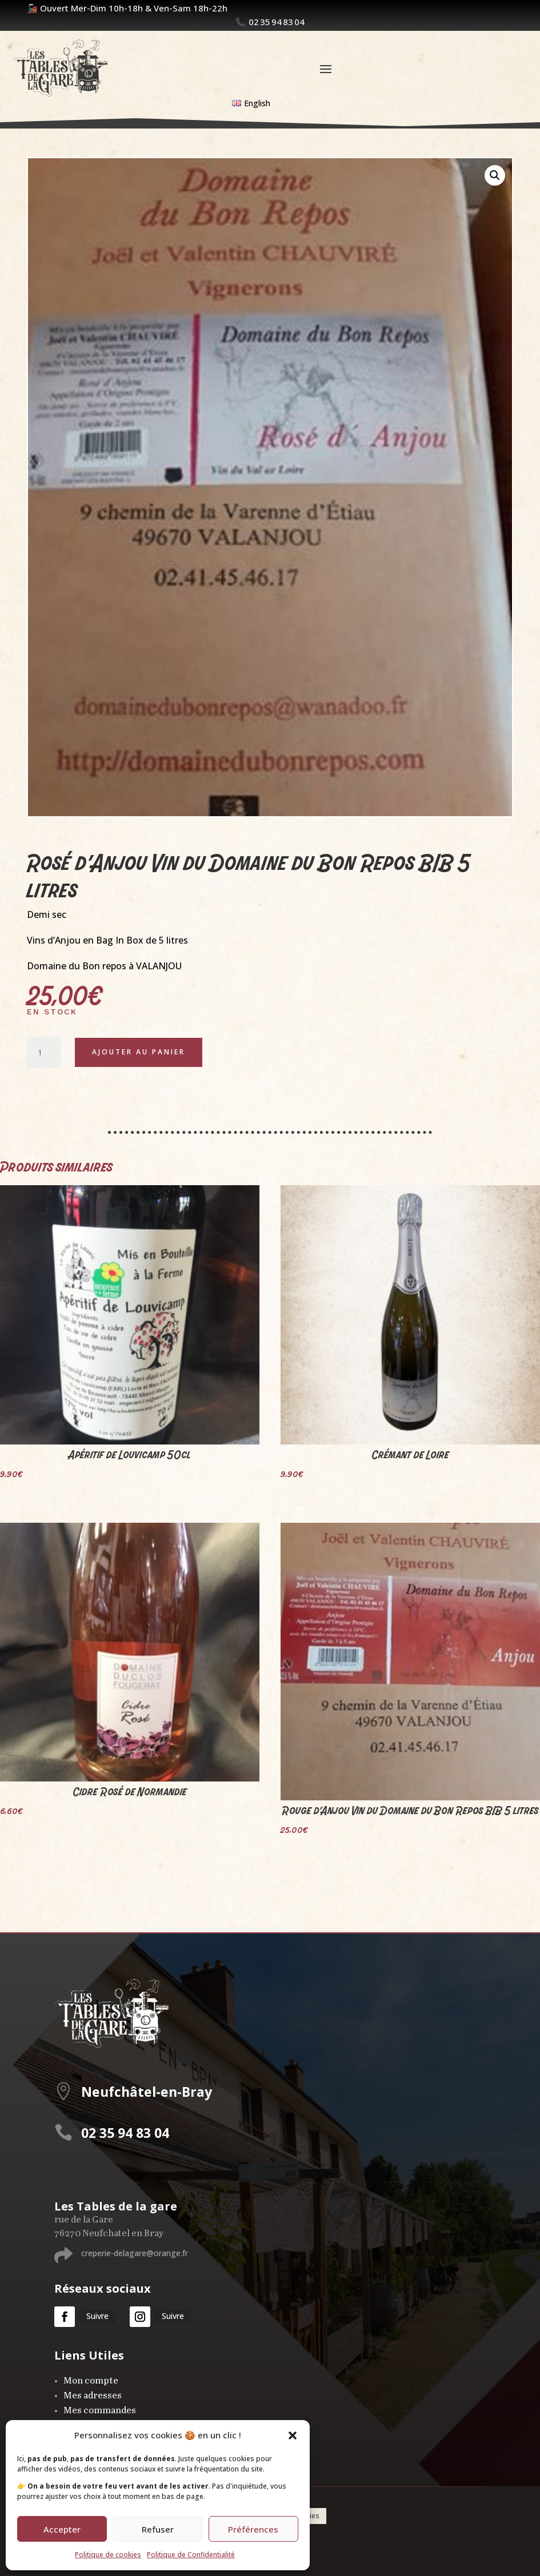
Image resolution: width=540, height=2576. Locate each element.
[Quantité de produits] (44, 1053)
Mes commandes (99, 2410)
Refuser (158, 2529)
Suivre (97, 2315)
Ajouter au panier (138, 1052)
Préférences (253, 2529)
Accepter (62, 2529)
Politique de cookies (108, 2554)
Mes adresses (92, 2396)
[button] (292, 2435)
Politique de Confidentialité (191, 2554)
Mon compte (90, 2381)
